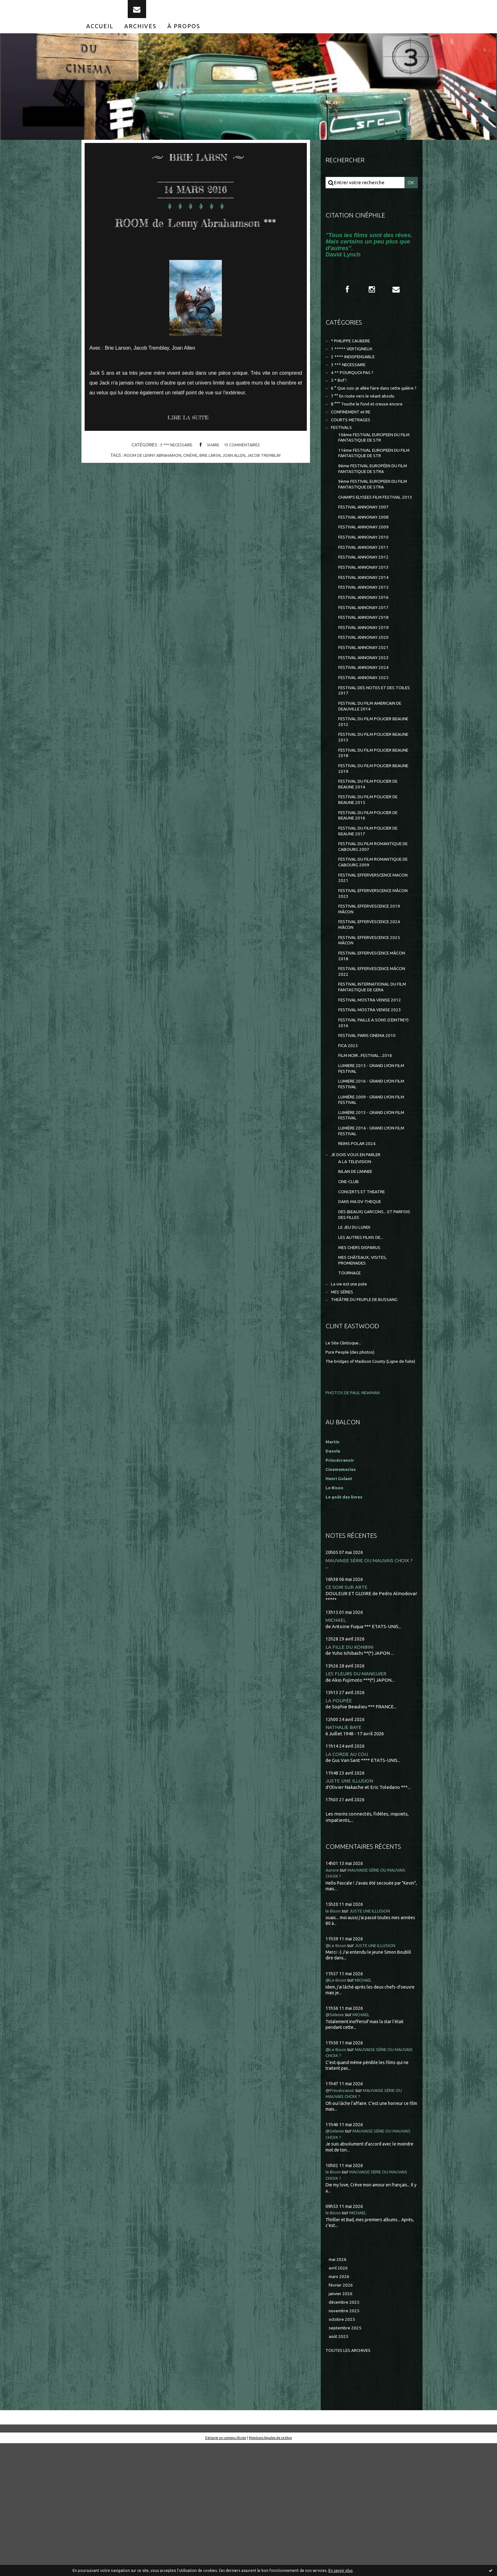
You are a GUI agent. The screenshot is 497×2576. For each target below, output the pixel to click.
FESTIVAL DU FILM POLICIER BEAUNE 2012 (368, 784)
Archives (140, 37)
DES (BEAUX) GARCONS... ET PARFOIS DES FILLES (368, 1324)
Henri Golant (340, 1602)
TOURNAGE (351, 1388)
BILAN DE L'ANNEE (358, 1277)
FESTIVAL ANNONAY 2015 (366, 637)
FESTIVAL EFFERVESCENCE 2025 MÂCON (373, 1024)
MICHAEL (336, 1744)
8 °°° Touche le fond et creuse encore (371, 430)
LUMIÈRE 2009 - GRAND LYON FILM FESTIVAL (370, 1198)
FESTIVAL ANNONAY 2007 (366, 550)
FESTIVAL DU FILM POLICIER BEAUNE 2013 (368, 801)
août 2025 (339, 2468)
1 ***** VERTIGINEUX (354, 363)
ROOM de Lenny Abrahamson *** (196, 241)
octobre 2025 (343, 2450)
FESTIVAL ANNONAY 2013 (366, 615)
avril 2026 (339, 2395)
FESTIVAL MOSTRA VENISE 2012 (373, 1089)
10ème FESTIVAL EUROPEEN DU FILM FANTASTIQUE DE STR (373, 467)
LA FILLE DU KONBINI (350, 1771)
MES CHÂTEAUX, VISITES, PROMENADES (365, 1374)
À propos (183, 37)
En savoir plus (340, 2570)
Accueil (99, 37)
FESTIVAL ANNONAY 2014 (366, 626)
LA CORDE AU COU (348, 1880)
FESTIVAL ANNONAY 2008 (366, 561)
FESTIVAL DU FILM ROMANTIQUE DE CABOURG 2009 (374, 938)
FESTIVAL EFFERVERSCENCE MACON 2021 (369, 955)
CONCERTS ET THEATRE (365, 1299)
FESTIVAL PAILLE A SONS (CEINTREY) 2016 (365, 1114)
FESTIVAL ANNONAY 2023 (366, 714)
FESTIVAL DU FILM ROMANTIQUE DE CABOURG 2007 (374, 921)
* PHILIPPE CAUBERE (354, 354)
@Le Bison (337, 2071)
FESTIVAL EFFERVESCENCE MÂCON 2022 (367, 1058)
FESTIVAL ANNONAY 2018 (366, 670)
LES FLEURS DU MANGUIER (357, 1799)
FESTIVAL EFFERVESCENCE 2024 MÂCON (373, 1007)
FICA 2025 (348, 1139)
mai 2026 (338, 2386)
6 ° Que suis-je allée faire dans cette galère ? (367, 410)
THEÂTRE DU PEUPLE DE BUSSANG (370, 1417)
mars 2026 (340, 2404)
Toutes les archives (351, 2482)
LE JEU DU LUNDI (356, 1338)
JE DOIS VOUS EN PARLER (359, 1258)
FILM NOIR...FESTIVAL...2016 (367, 1150)
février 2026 (342, 2413)
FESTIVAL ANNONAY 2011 (366, 593)
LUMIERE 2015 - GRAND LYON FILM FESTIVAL (370, 1164)
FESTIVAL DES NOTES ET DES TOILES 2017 (370, 750)
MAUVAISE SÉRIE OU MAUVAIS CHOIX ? (371, 1684)
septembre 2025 (347, 2459)
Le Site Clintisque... (346, 1460)
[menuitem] (99, 37)
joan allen (235, 487)
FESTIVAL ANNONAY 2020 (366, 692)
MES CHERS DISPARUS (362, 1359)
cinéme (189, 487)
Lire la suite (191, 450)
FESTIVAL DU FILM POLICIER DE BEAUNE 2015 (372, 870)
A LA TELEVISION (357, 1266)
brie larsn (210, 487)
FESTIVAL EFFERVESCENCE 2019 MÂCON (373, 989)
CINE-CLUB (350, 1288)
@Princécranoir (343, 2216)
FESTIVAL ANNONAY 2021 (366, 703)
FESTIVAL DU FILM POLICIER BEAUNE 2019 (368, 835)
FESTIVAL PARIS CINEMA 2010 (370, 1128)
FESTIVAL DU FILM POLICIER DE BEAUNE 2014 (372, 852)
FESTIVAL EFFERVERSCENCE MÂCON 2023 (369, 972)
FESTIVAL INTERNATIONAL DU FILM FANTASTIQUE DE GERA (371, 1075)
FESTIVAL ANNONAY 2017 (366, 659)
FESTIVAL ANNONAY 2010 (366, 583)
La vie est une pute (351, 1399)
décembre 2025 (345, 2432)
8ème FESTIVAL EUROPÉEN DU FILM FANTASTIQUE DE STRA (372, 502)
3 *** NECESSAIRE (174, 477)
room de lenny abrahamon (148, 487)
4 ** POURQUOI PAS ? (354, 389)
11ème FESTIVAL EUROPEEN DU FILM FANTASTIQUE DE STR (373, 484)
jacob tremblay (269, 487)
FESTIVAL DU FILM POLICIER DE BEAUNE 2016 (372, 887)
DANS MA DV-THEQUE (362, 1310)
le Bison (334, 2037)
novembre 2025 (346, 2440)
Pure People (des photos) (353, 1469)
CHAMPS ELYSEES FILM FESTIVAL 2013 (374, 536)
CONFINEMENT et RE (354, 439)
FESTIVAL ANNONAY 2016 (366, 648)
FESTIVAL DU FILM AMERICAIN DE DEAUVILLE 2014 (374, 767)
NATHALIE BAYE (345, 1853)
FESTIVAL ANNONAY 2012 (366, 604)
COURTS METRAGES (353, 447)
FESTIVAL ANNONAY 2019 (366, 681)
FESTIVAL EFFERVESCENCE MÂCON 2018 (367, 1041)
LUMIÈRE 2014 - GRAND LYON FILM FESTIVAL (370, 1233)
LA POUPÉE (339, 1825)
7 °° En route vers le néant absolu (367, 421)
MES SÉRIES (344, 1408)
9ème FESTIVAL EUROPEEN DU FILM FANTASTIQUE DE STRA (372, 519)
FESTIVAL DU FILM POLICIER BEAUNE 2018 (368, 818)
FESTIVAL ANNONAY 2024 (366, 725)
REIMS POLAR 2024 (358, 1246)
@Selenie (336, 2141)
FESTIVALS (343, 456)
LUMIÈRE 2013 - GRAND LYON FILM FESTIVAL (370, 1215)
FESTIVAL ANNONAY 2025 (366, 736)
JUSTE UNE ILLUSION (350, 1907)
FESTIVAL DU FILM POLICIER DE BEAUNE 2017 (372, 904)
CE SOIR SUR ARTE (347, 1711)
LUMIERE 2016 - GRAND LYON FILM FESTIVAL (370, 1181)
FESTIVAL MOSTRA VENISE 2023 (373, 1100)
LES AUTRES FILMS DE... (363, 1349)
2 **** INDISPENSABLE (355, 372)
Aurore (333, 1996)
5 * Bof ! (339, 398)
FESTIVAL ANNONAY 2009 (366, 571)
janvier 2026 (342, 2422)
